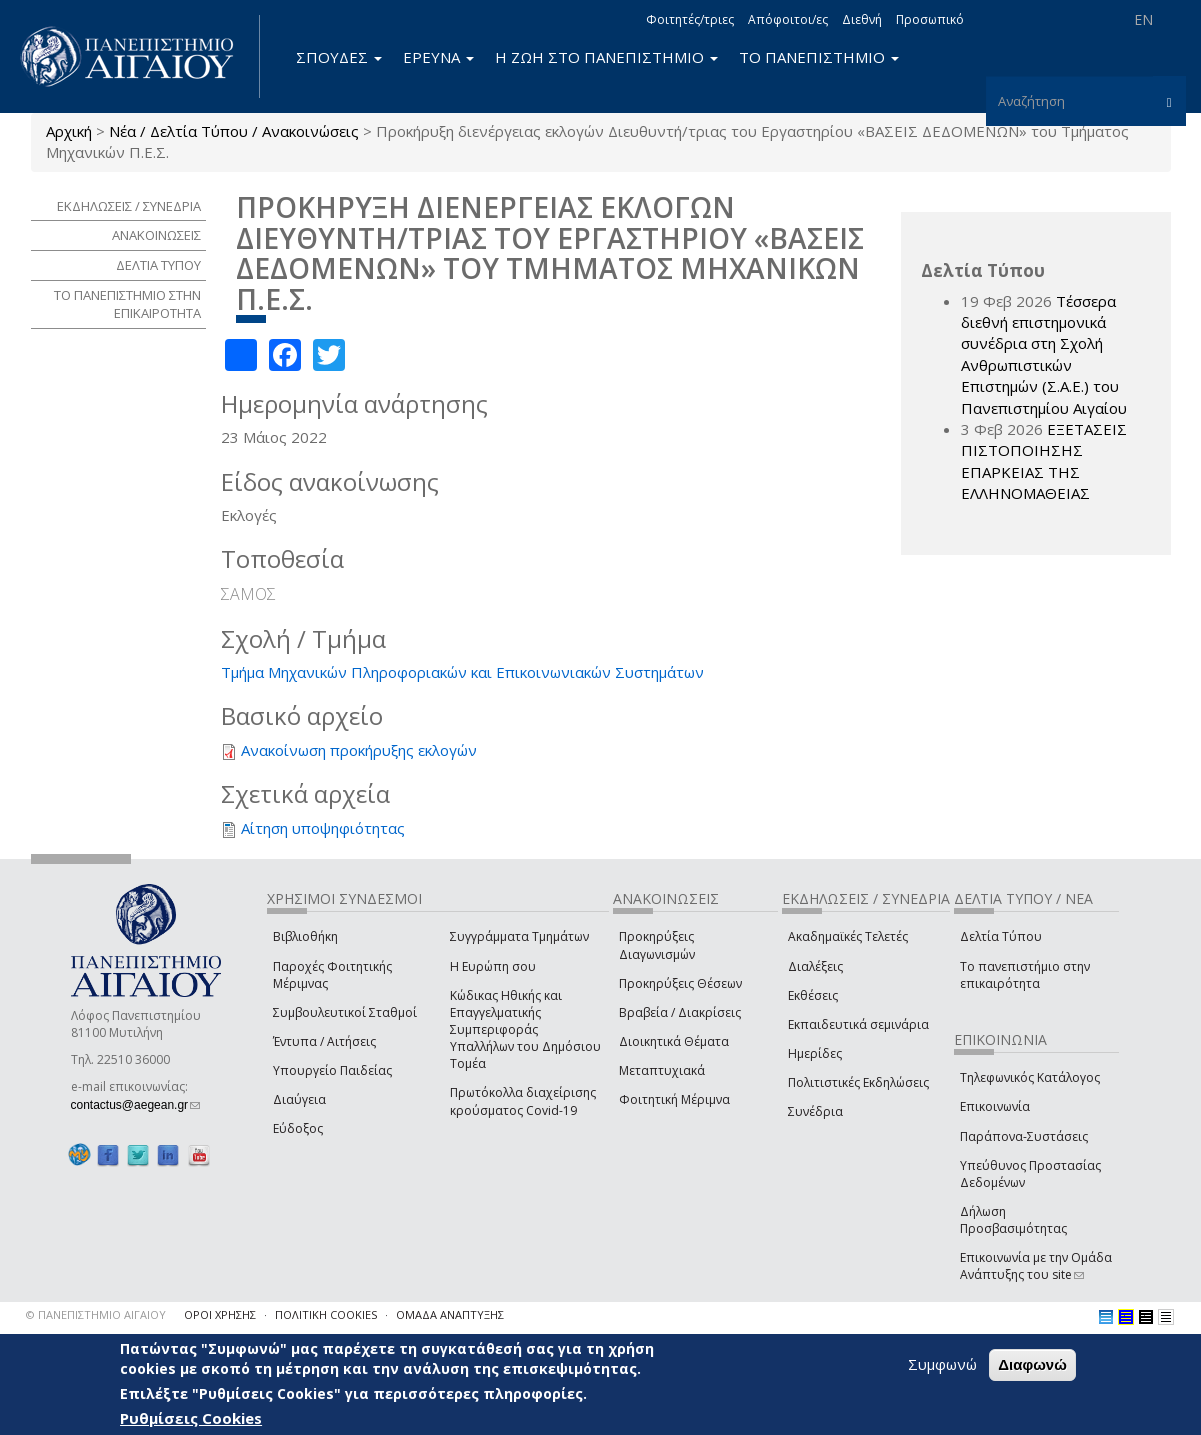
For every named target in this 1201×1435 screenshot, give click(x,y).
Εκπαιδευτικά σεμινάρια (858, 1024)
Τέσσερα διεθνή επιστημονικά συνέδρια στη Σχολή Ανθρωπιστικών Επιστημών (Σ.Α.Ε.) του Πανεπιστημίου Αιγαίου (1044, 354)
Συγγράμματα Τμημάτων (519, 936)
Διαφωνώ (1032, 1364)
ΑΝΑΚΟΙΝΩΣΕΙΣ (156, 235)
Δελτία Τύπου (1001, 936)
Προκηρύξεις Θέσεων (680, 983)
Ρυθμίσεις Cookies (191, 1418)
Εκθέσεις (813, 995)
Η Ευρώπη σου (493, 966)
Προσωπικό (930, 19)
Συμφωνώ (942, 1364)
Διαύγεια (299, 1099)
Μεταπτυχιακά (662, 1070)
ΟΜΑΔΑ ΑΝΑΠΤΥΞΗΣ (450, 1314)
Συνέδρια (815, 1111)
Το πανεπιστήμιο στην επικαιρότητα (1025, 975)
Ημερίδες (815, 1053)
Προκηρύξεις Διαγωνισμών (657, 945)
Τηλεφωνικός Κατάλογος (1030, 1077)
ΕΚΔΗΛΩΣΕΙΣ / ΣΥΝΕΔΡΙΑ (129, 206)
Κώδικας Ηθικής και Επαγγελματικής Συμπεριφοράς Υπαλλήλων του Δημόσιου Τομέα (525, 1030)
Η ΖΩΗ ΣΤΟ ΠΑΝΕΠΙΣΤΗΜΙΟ (606, 57)
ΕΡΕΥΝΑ (438, 57)
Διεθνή (862, 19)
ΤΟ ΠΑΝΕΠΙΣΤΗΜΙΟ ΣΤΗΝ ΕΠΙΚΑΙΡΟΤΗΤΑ (127, 304)
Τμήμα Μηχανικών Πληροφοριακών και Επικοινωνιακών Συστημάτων (462, 672)
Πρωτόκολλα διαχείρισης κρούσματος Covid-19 (523, 1101)
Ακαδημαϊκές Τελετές (848, 936)
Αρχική (69, 131)
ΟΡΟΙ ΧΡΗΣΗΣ (220, 1314)
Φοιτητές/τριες (690, 19)
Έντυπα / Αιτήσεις (324, 1041)
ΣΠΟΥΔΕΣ (339, 57)
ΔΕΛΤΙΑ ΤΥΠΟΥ (158, 265)
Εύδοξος (298, 1128)
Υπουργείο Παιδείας (332, 1070)
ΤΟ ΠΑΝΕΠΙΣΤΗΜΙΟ (819, 57)
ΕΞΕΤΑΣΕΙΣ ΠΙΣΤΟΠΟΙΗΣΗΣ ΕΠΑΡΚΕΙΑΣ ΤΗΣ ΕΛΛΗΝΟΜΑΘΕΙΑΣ (1044, 461)
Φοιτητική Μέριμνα (674, 1099)
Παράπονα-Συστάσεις (1024, 1136)
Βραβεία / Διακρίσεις (680, 1012)
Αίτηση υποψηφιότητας (323, 828)
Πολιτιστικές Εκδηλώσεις (858, 1082)
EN (1143, 19)
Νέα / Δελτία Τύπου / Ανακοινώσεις (234, 131)
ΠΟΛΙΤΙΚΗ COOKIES (326, 1314)
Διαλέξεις (815, 966)
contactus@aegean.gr (136, 1105)
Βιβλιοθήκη (305, 936)
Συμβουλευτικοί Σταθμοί (345, 1012)
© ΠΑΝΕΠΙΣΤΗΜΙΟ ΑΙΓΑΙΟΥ (96, 1314)
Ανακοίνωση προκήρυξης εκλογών (359, 750)
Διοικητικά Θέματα (674, 1041)
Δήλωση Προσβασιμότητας (1013, 1220)
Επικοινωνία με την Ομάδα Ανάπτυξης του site (1036, 1266)
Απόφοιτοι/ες (788, 19)
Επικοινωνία (995, 1106)
